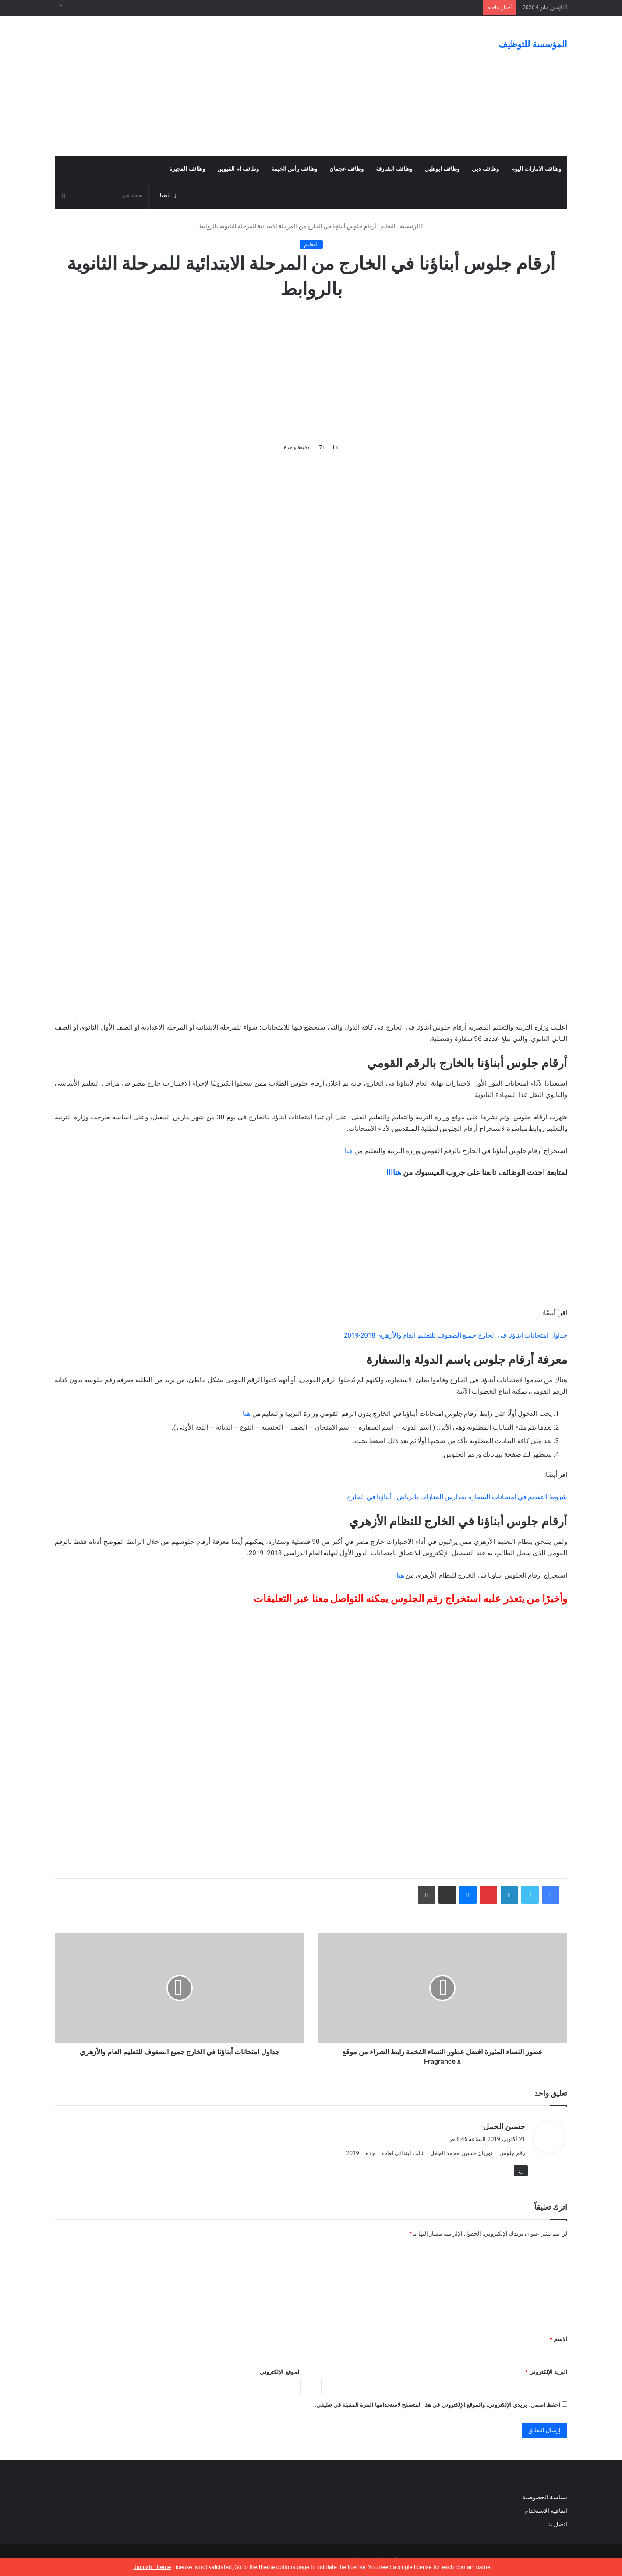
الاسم (558, 2339)
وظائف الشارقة (394, 169)
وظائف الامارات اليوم (536, 169)
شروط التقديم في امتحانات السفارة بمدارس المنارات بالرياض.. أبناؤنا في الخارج (457, 1497)
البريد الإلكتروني (546, 2372)
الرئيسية (412, 226)
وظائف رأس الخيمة (294, 169)
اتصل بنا (556, 2524)
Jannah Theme (152, 2567)
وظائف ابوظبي (441, 169)
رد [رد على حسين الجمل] (520, 2170)
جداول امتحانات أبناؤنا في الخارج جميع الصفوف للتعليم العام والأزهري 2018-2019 (455, 1335)
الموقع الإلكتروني (280, 2372)
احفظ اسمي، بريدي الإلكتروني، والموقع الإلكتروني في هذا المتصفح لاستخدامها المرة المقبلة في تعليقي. (437, 2405)
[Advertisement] (223, 86)
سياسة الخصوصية (544, 2497)
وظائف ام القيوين (238, 169)
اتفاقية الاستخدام (545, 2510)
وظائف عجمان (346, 169)
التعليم (388, 226)
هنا (349, 1151)
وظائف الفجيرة (187, 169)
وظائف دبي (485, 169)
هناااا (393, 1172)
